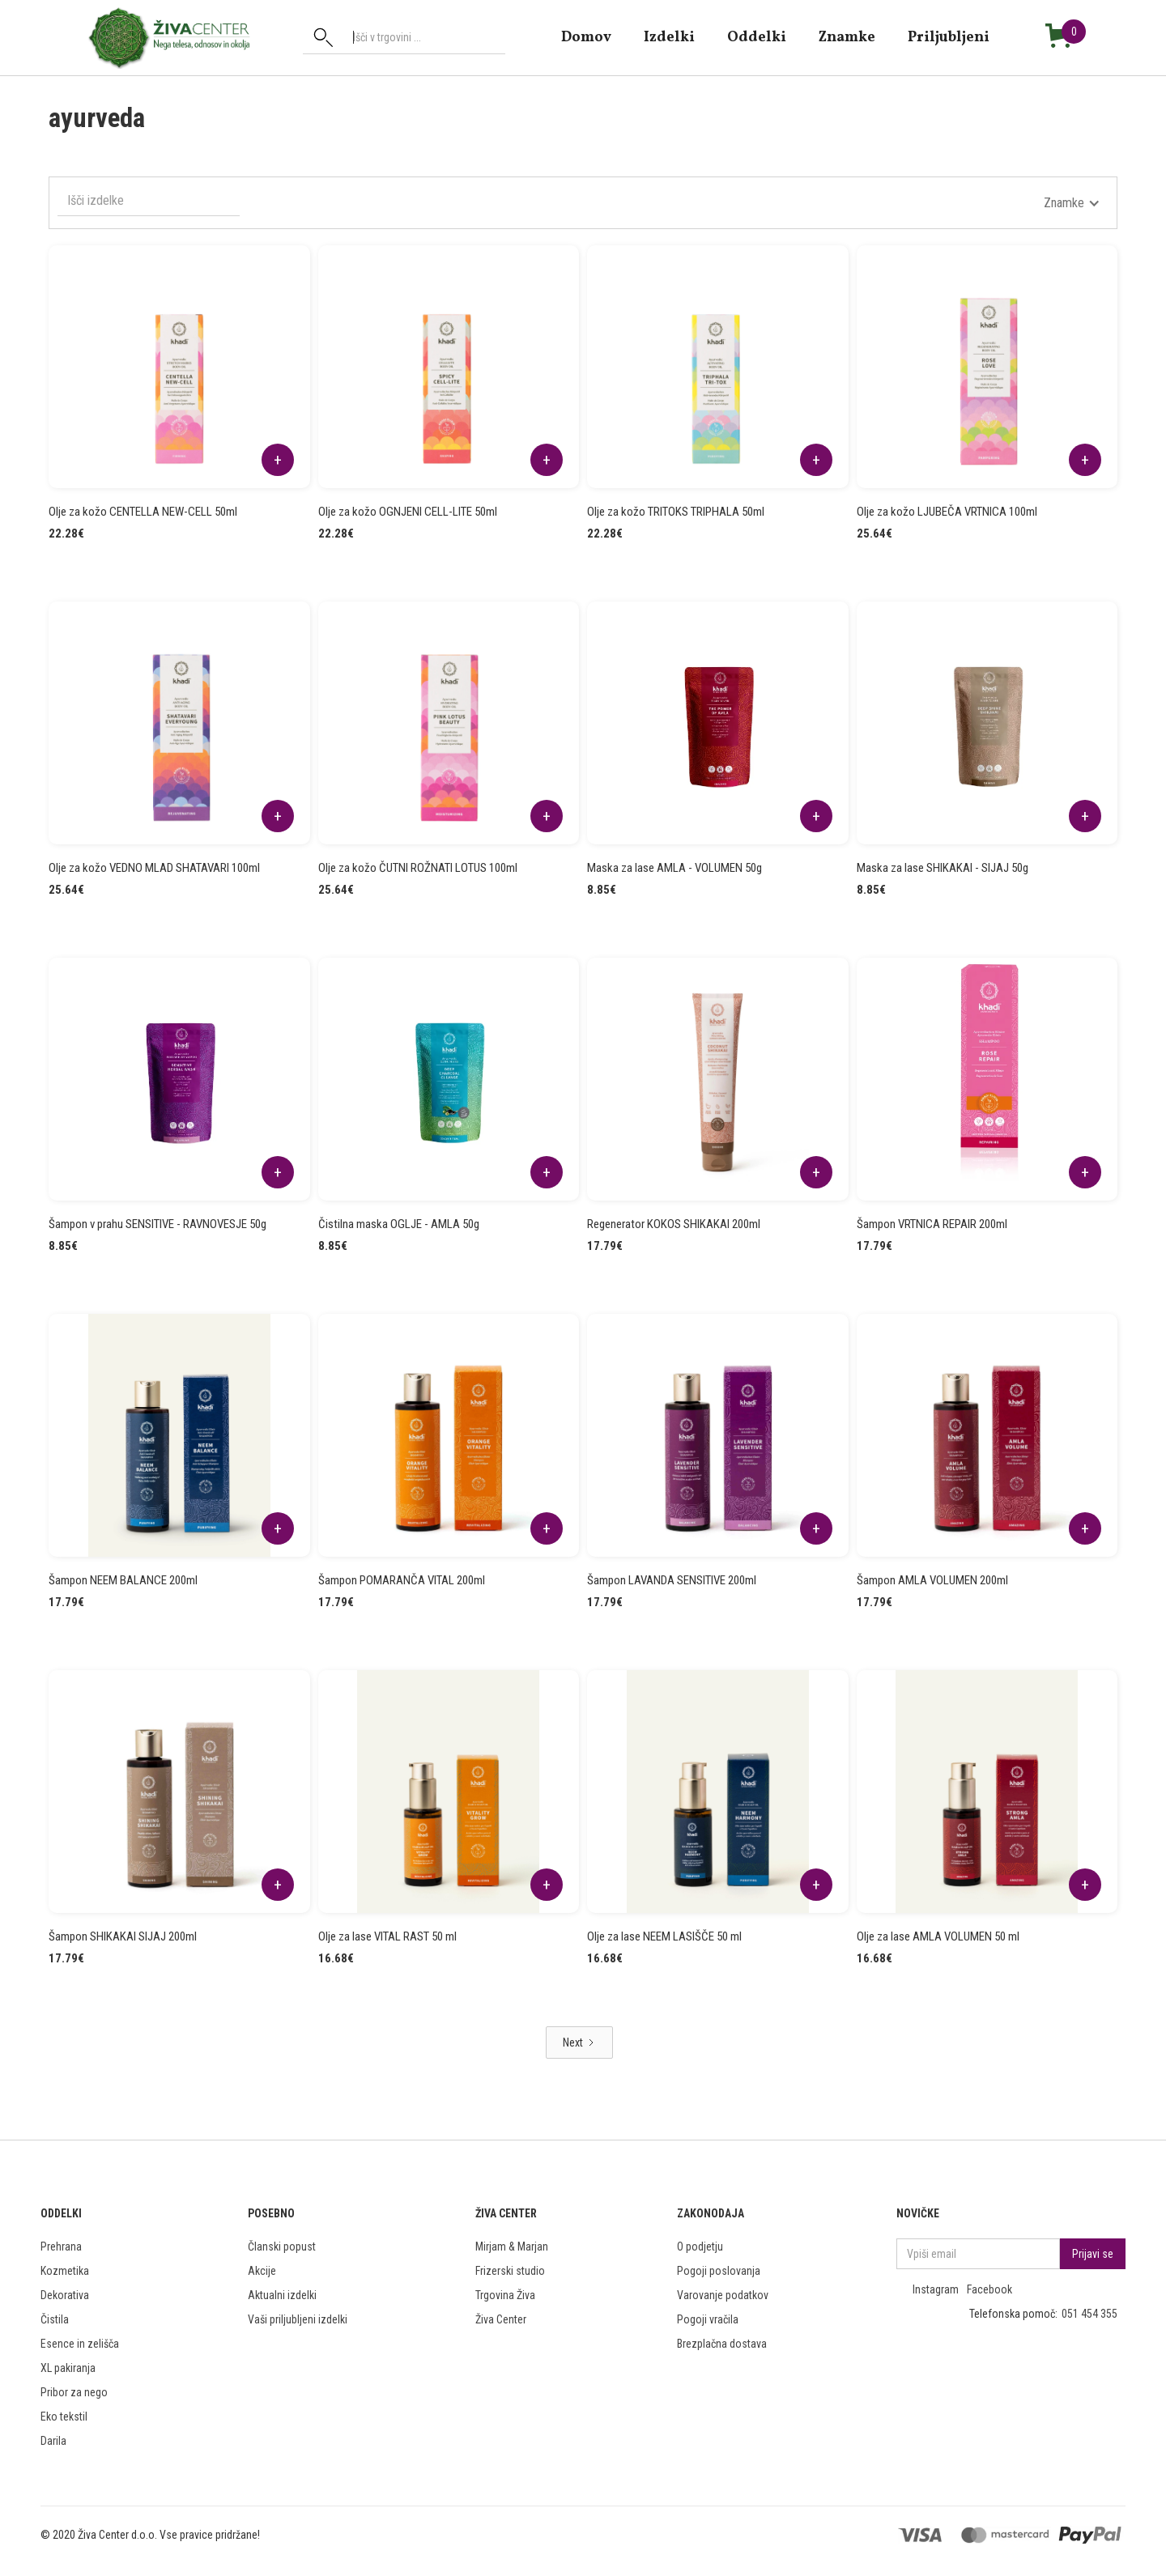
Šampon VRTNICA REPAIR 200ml (932, 1224)
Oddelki (756, 37)
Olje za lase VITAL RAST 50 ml (387, 1936)
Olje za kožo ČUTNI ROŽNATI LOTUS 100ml (417, 868)
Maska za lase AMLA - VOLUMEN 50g (674, 868)
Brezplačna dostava (722, 2343)
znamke (847, 37)
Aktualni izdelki (282, 2295)
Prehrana (61, 2246)
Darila (53, 2440)
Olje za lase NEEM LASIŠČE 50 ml (664, 1936)
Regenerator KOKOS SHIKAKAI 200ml (673, 1224)
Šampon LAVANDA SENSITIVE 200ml (671, 1580)
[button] (1072, 203)
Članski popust (282, 2246)
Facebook (989, 2289)
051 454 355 (1089, 2313)
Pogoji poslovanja (718, 2270)
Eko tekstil (63, 2416)
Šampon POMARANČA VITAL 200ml (401, 1580)
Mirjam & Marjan (511, 2246)
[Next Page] (579, 2042)
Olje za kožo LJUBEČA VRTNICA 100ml (947, 511)
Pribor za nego (74, 2392)
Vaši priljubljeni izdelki (297, 2319)
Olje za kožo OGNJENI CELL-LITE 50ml (407, 511)
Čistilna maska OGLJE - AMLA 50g (398, 1224)
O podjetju (700, 2246)
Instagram (936, 2289)
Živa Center (500, 2319)
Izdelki (669, 37)
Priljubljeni (948, 37)
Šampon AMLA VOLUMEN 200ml (932, 1580)
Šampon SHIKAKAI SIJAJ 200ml (123, 1936)
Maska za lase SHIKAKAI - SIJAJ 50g (942, 868)
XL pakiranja (68, 2367)
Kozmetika (64, 2270)
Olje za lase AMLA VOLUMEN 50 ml (938, 1936)
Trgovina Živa (505, 2295)
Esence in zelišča (79, 2343)
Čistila (54, 2319)
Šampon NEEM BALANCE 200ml (123, 1580)
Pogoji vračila (707, 2319)
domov (586, 37)
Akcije (262, 2270)
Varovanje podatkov (722, 2295)
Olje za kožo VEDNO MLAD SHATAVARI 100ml (154, 868)
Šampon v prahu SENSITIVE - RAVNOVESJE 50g (157, 1224)
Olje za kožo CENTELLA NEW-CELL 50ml (143, 511)
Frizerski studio (510, 2270)
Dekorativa (64, 2295)
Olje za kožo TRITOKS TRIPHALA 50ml (675, 511)
